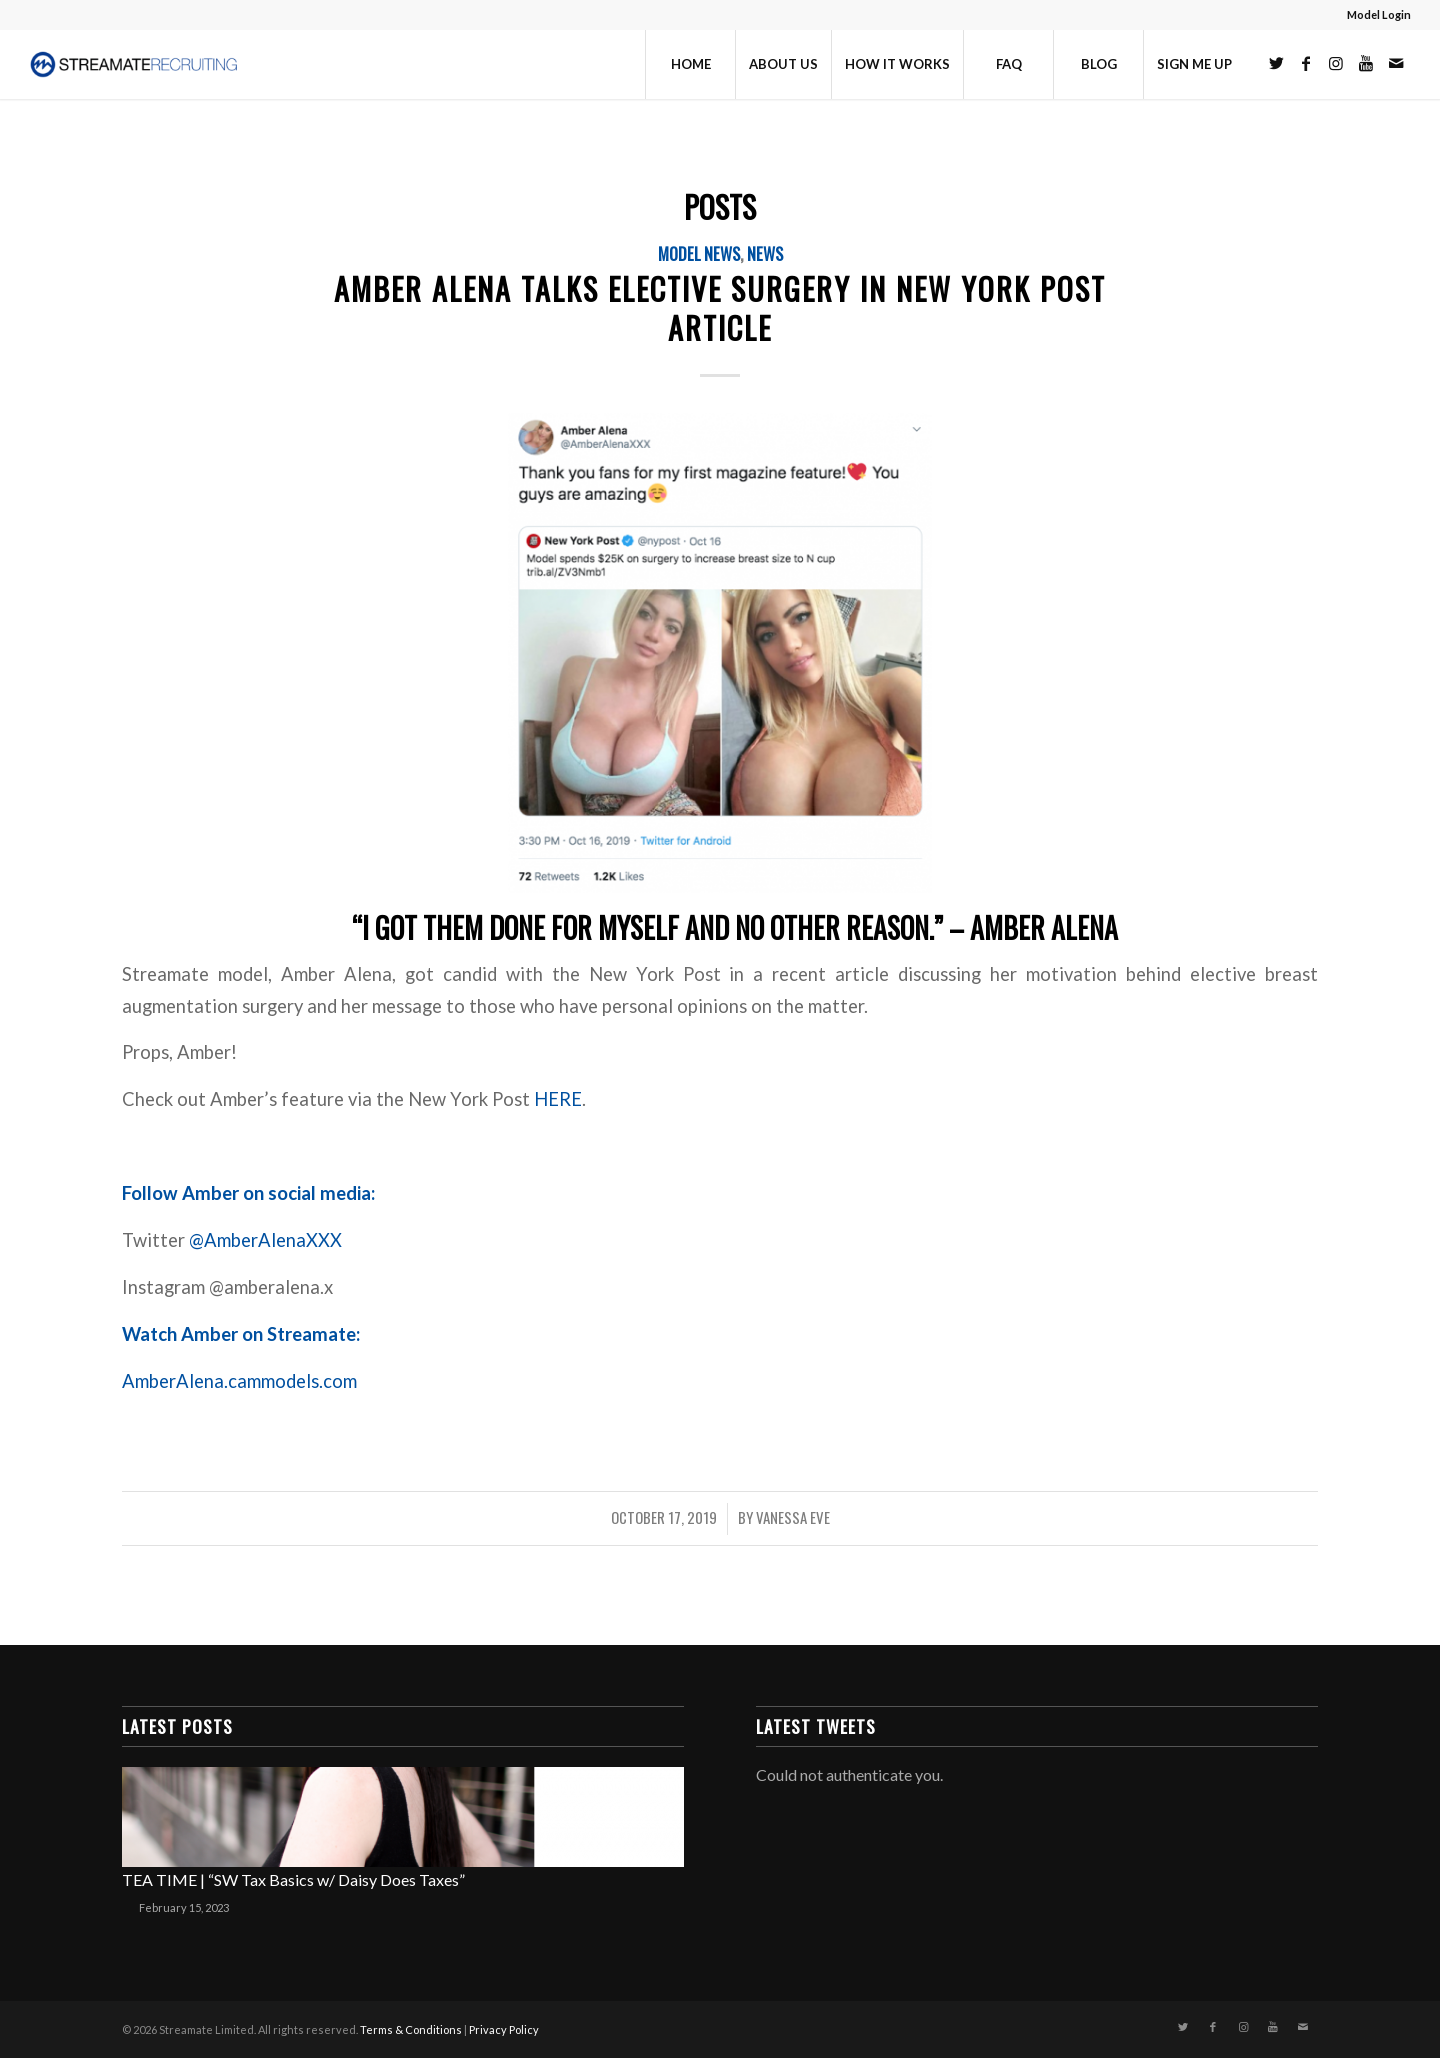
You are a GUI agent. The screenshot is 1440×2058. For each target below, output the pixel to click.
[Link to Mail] (1396, 63)
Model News (699, 253)
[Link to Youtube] (1366, 63)
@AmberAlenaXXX (265, 1240)
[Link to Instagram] (1336, 63)
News (765, 253)
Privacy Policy (504, 2029)
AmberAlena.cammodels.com (241, 1381)
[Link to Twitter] (1276, 63)
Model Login (1379, 14)
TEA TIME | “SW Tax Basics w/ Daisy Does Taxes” (293, 1879)
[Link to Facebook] (1306, 63)
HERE (558, 1099)
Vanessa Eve (793, 1517)
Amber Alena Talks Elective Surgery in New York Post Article (720, 308)
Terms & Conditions (411, 2029)
